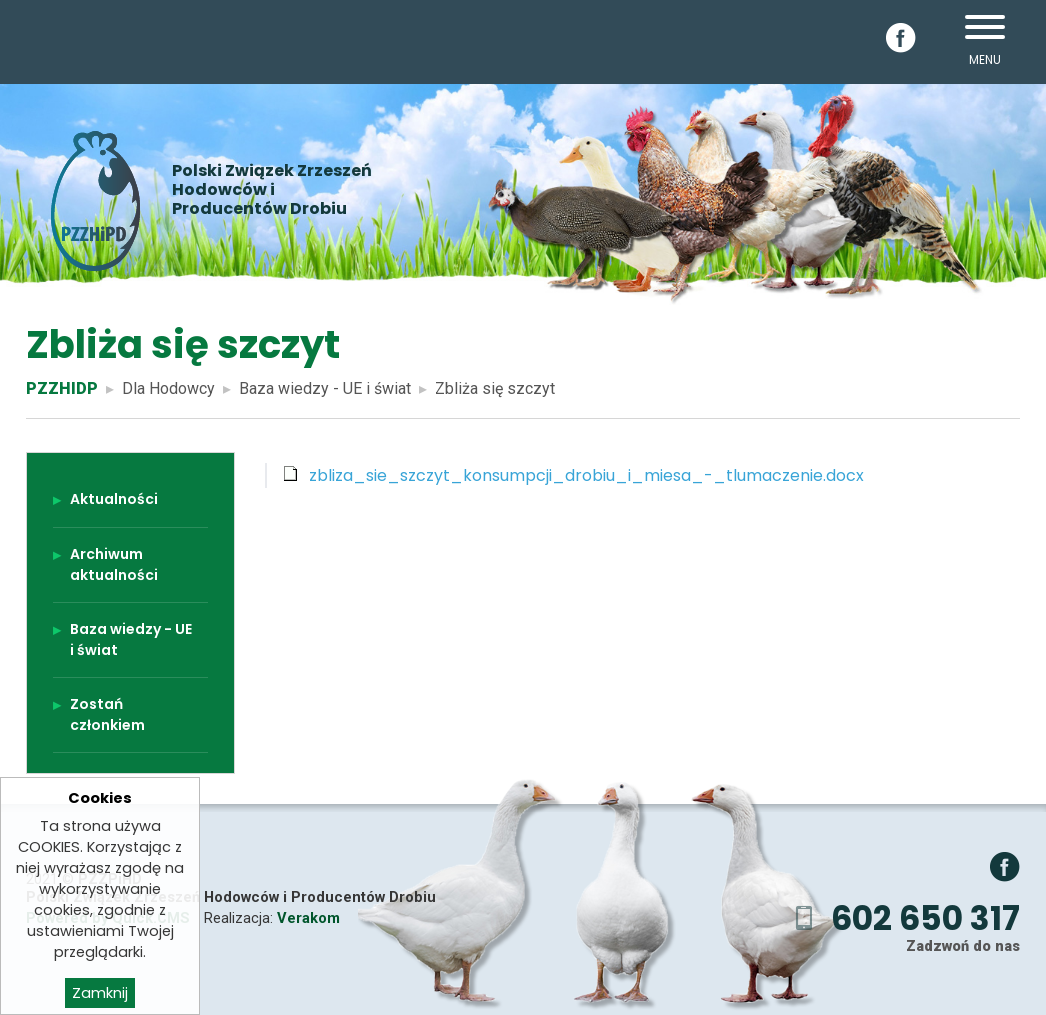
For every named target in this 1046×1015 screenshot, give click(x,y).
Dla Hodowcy (168, 388)
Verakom (308, 918)
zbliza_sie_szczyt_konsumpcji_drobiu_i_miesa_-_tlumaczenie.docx (586, 475)
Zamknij (100, 999)
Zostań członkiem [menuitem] (107, 714)
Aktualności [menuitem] (114, 499)
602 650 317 (925, 918)
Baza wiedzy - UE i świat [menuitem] (131, 639)
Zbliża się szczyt (495, 388)
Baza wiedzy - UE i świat (325, 388)
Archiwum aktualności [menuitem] (114, 564)
